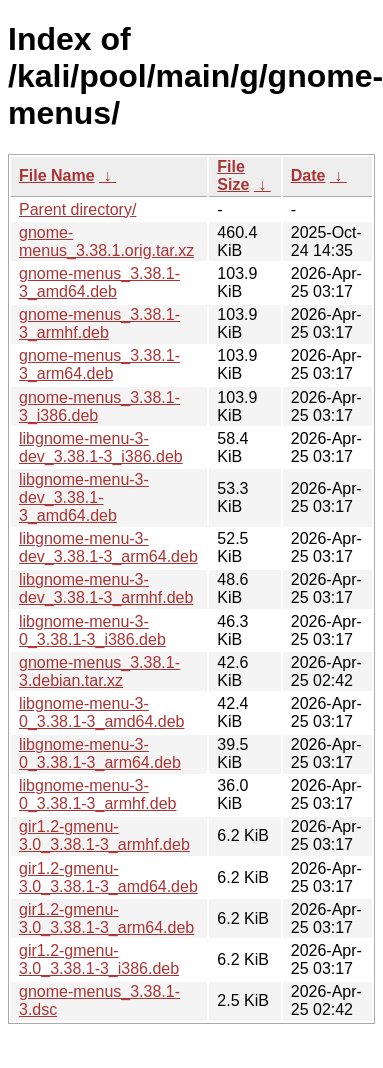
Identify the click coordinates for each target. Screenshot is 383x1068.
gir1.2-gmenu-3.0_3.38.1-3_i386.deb (99, 959)
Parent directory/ (77, 209)
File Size (233, 175)
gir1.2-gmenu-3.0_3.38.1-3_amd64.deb (108, 877)
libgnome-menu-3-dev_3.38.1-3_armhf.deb (106, 588)
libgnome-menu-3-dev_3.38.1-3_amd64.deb (84, 497)
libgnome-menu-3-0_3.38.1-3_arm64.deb (100, 753)
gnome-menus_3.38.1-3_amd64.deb (99, 282)
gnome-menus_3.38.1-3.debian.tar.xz (99, 671)
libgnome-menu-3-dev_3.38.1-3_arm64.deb (108, 547)
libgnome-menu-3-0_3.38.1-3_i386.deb (92, 630)
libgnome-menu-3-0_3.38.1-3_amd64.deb (101, 712)
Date (308, 175)
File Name (57, 175)
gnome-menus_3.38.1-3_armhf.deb (99, 323)
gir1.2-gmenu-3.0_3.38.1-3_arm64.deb (106, 918)
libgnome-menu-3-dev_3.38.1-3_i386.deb (101, 447)
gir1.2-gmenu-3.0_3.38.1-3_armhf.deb (104, 835)
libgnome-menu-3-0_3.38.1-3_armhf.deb (97, 794)
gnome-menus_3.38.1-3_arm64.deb (99, 364)
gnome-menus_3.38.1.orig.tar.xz (106, 241)
